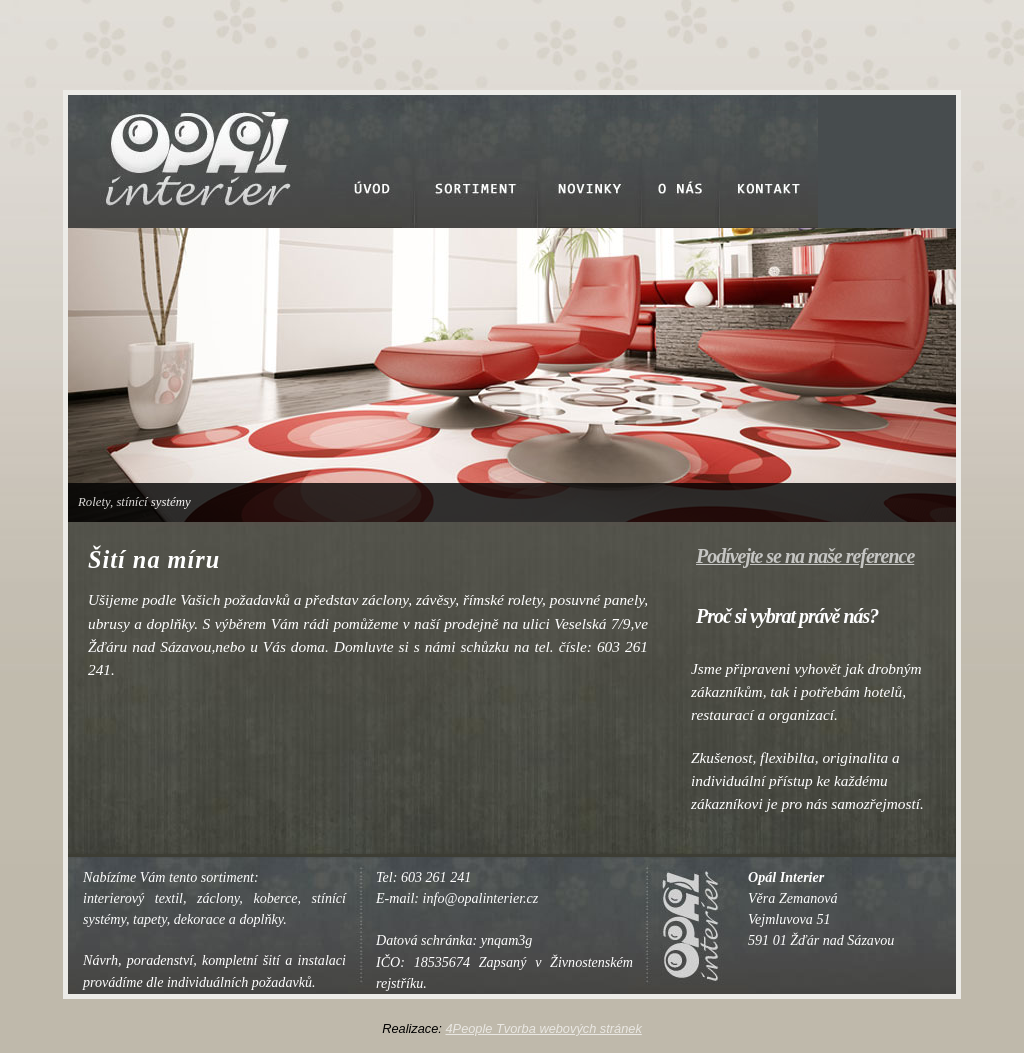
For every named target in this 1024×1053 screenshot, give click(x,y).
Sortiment (476, 161)
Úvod (372, 161)
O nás (681, 161)
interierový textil (133, 898)
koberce (275, 898)
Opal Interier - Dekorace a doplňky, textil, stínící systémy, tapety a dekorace (188, 142)
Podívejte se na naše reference (805, 556)
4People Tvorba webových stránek (543, 1028)
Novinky (590, 161)
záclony (218, 898)
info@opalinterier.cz (481, 898)
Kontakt (770, 161)
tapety (150, 919)
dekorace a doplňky (228, 919)
